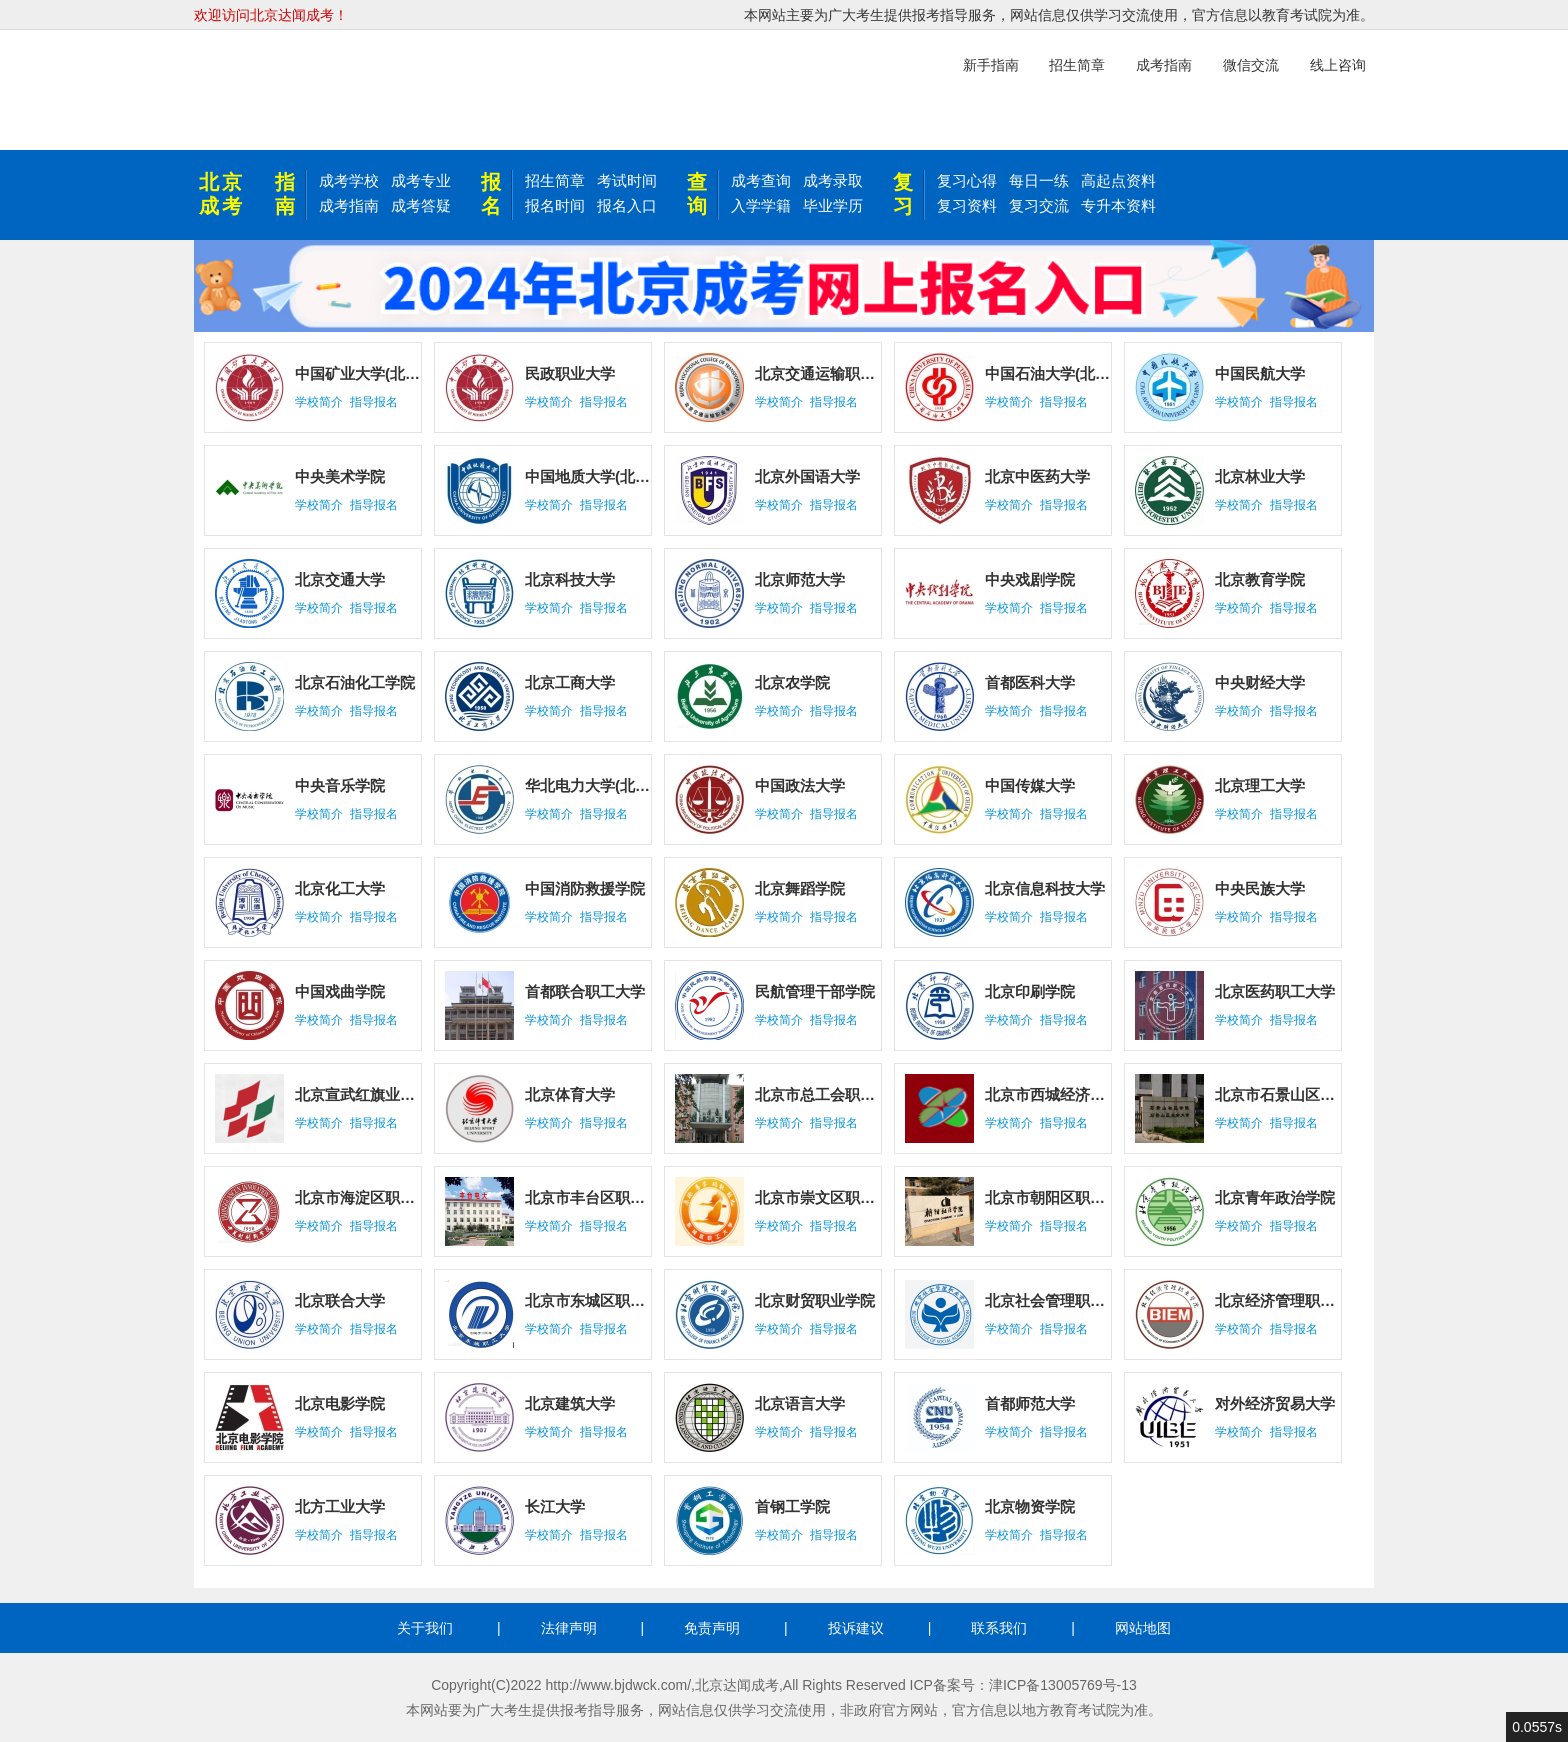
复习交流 (1039, 205)
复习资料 (967, 205)
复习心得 (967, 180)
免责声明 (712, 1628)
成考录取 (833, 180)
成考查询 (761, 180)
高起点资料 (1118, 180)
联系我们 (999, 1628)
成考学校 (349, 180)
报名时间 (555, 205)
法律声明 (569, 1628)
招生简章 (555, 180)
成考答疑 (421, 205)
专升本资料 (1118, 205)
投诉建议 (856, 1628)
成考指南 (349, 205)
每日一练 (1039, 180)
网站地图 (1143, 1628)
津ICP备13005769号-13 (1063, 1685)
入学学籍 (761, 205)
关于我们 (425, 1628)
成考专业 (421, 180)
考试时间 (627, 180)
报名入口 (627, 205)
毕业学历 (833, 205)
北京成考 (222, 194)
